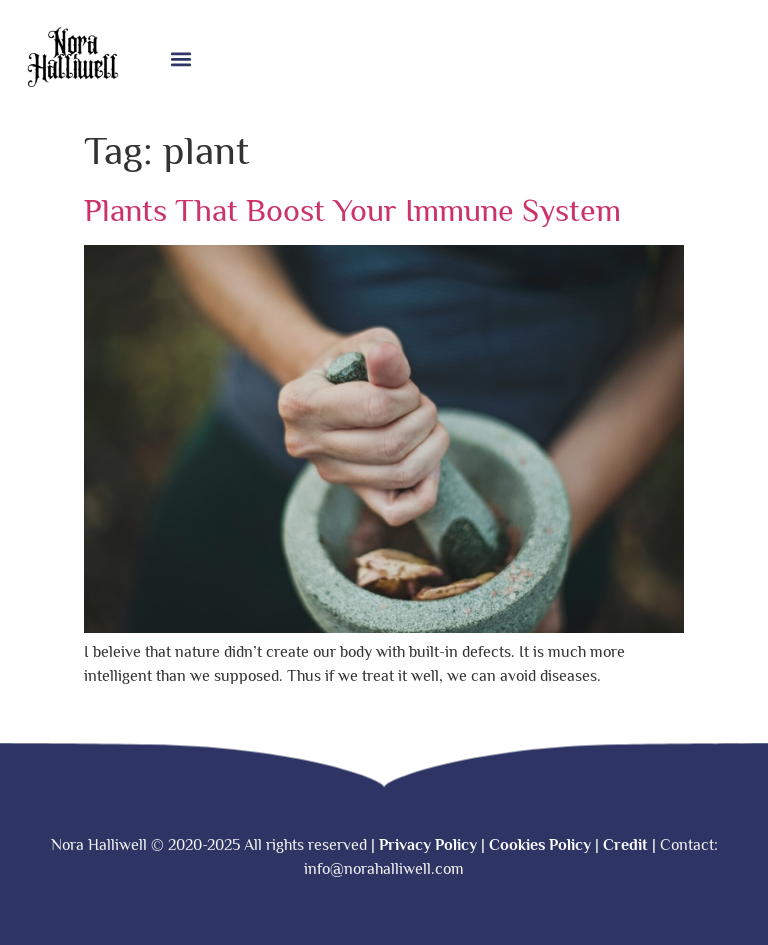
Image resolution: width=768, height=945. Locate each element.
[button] (180, 59)
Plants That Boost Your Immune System (352, 210)
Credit (625, 845)
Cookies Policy (540, 845)
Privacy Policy (428, 845)
